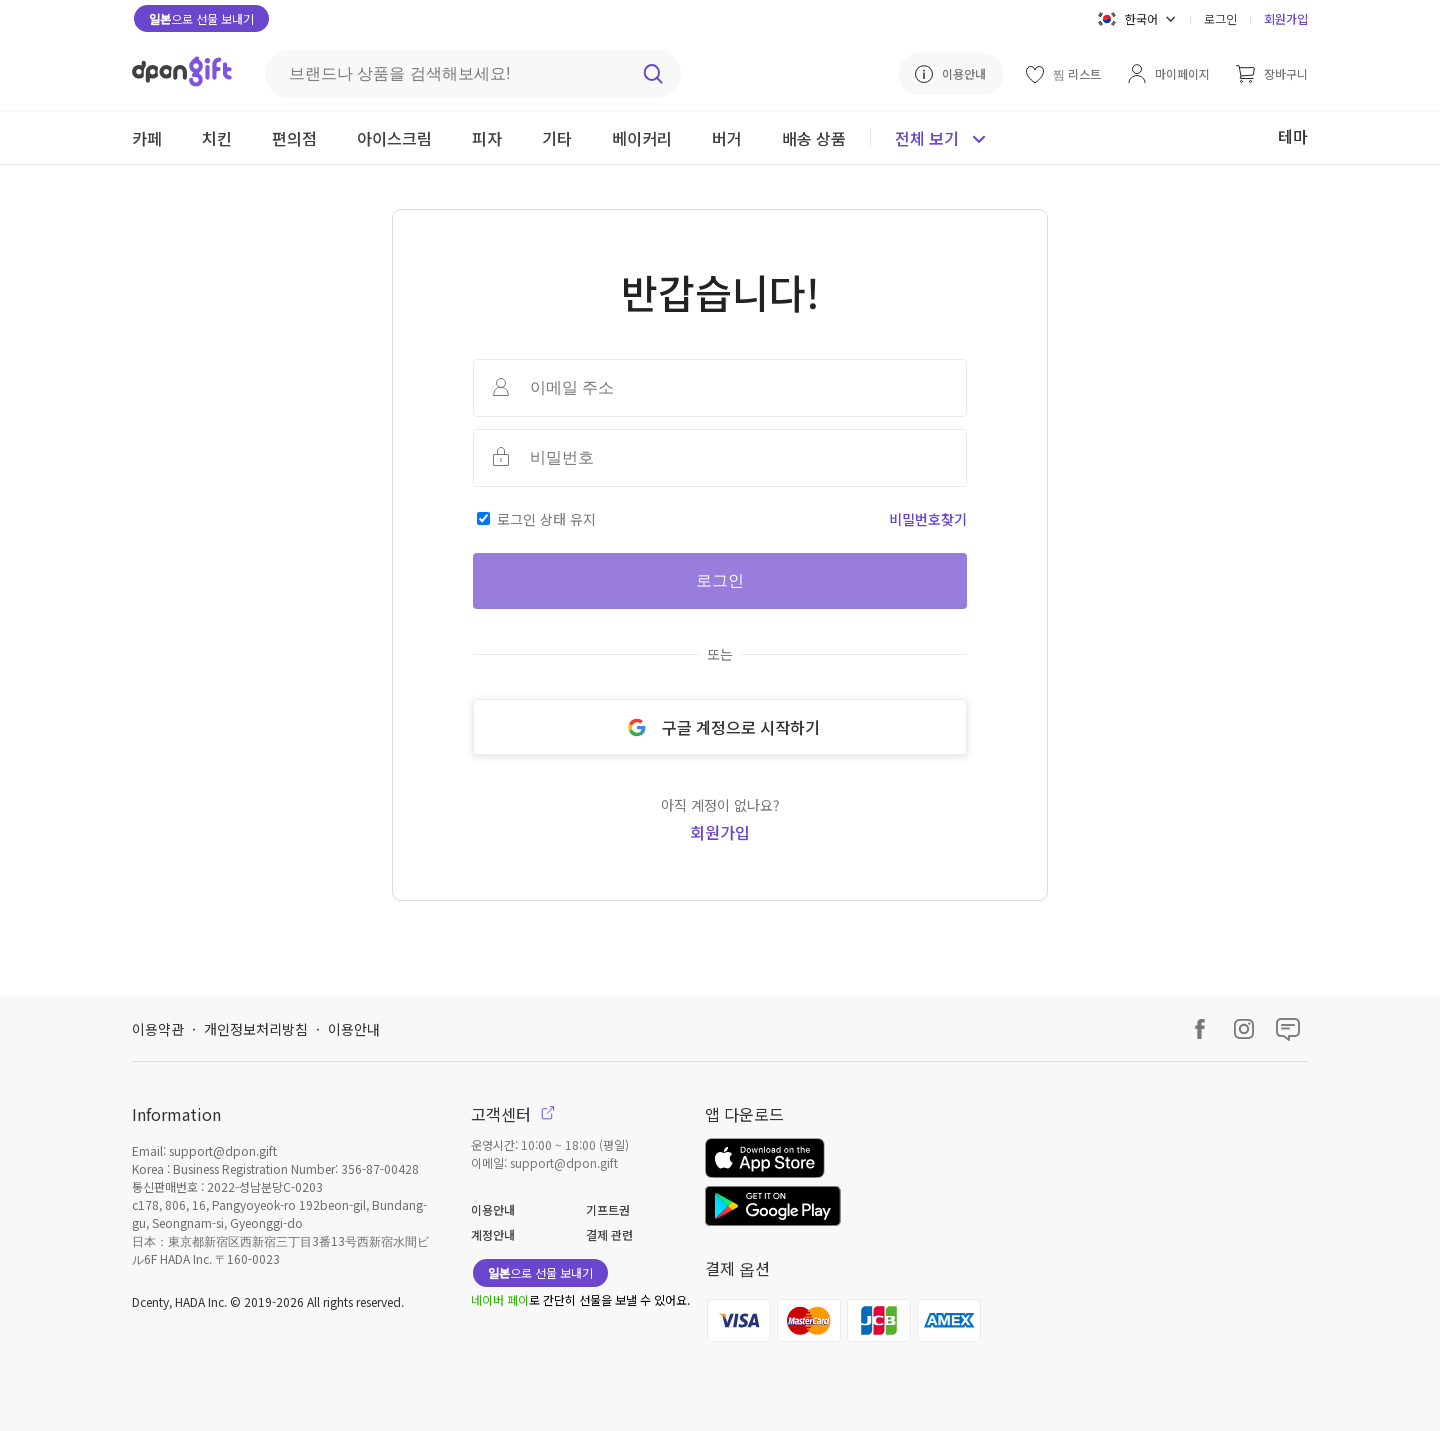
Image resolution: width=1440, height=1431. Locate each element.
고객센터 (513, 1114)
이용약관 (158, 1029)
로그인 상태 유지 (546, 519)
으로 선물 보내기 (201, 18)
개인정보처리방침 (256, 1029)
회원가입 (1286, 18)
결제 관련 (609, 1234)
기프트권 (608, 1209)
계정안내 (493, 1234)
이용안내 (354, 1029)
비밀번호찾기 (928, 519)
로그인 (1220, 18)
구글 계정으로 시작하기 (720, 727)
